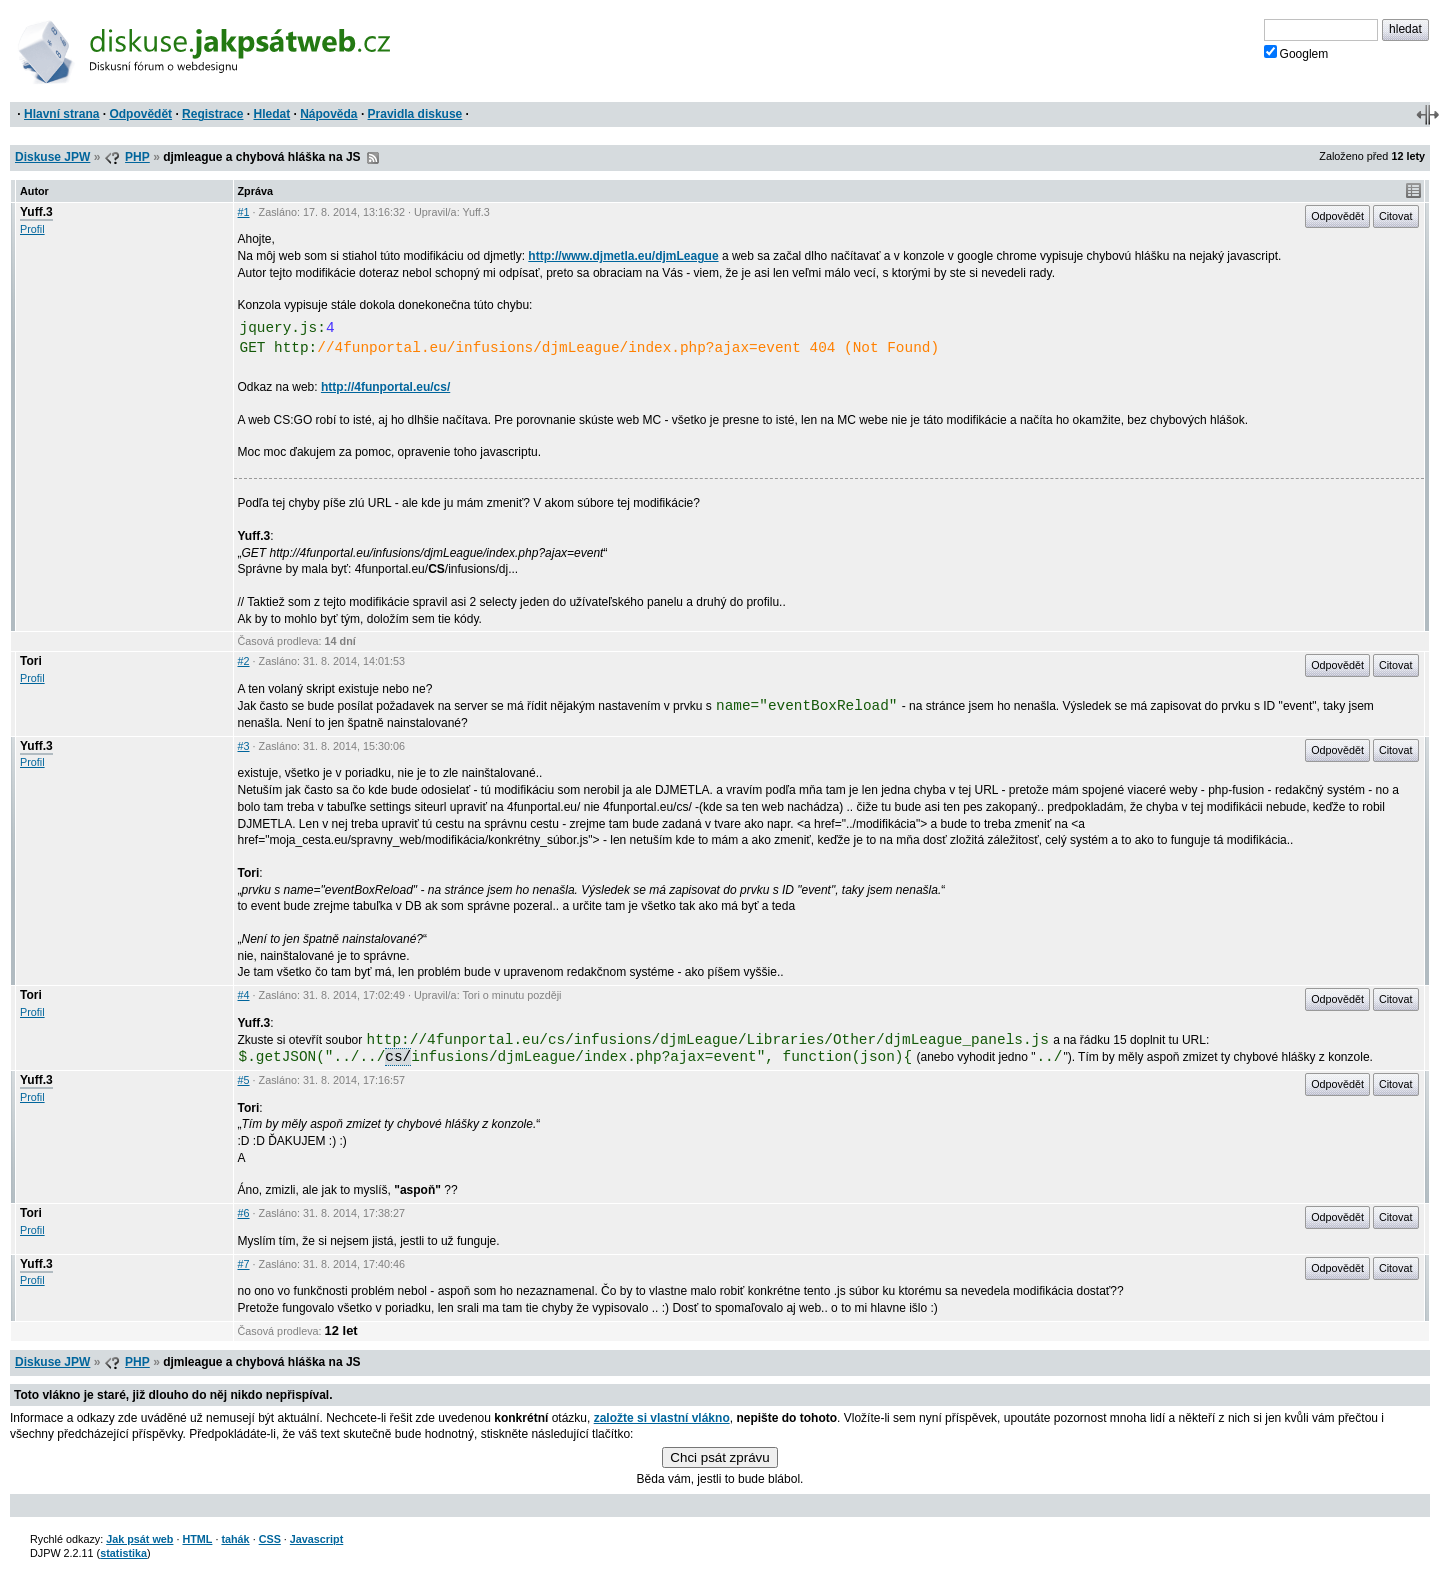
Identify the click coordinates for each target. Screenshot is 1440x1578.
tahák (235, 1539)
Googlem (1296, 53)
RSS (373, 158)
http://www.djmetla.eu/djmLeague (623, 256)
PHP (137, 157)
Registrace (212, 114)
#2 (244, 661)
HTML (197, 1539)
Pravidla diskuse (415, 114)
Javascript (316, 1539)
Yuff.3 (36, 212)
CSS (270, 1539)
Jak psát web (139, 1539)
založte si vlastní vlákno (662, 1418)
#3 (244, 746)
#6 (244, 1213)
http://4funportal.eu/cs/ (385, 387)
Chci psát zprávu (719, 1457)
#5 (244, 1080)
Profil (32, 229)
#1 (244, 212)
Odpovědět (140, 114)
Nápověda (328, 114)
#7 (244, 1264)
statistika (123, 1553)
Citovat (1396, 216)
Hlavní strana (61, 114)
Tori (31, 661)
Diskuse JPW (52, 157)
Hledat (271, 114)
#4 (244, 995)
